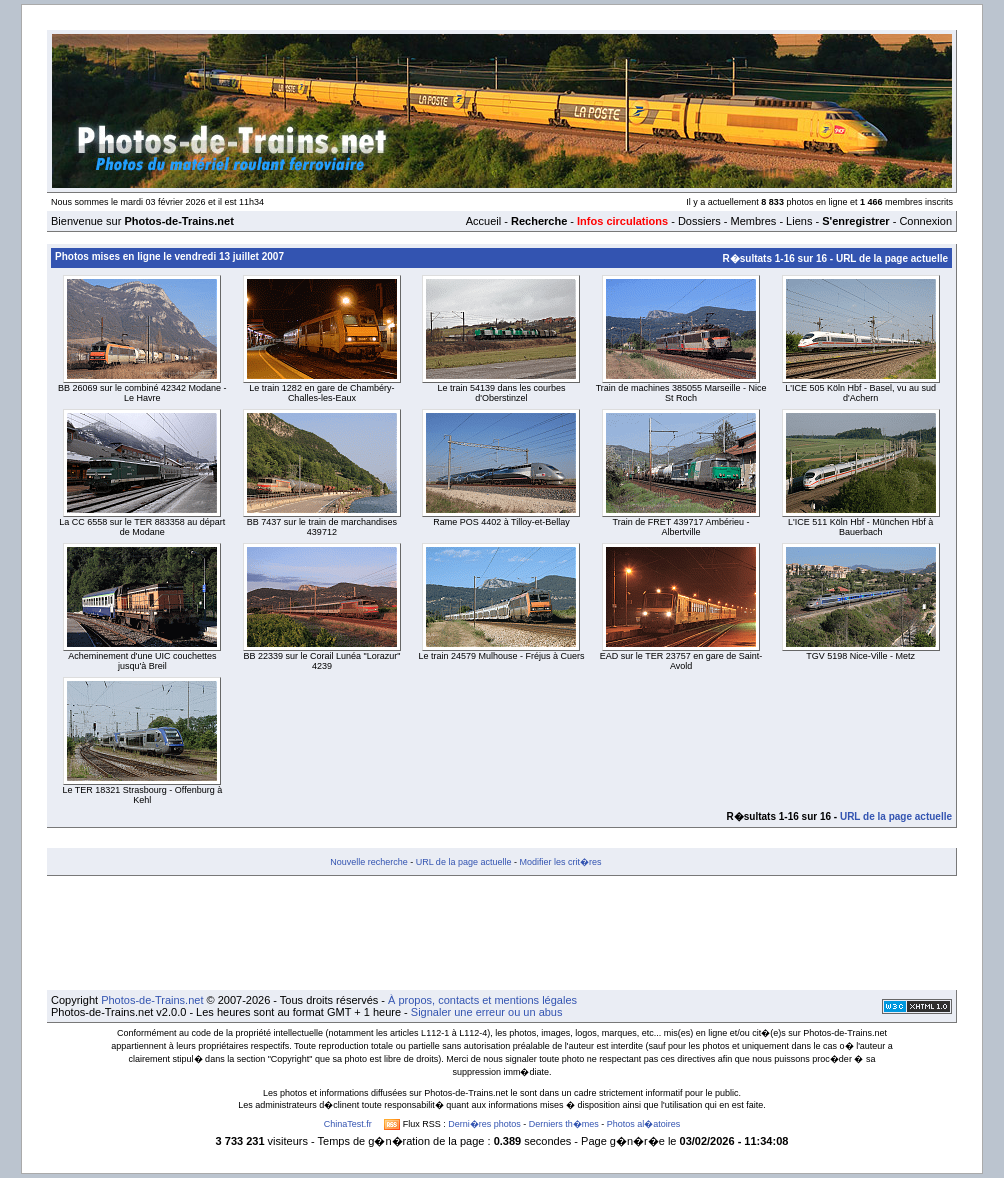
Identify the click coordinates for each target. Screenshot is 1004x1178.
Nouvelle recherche (369, 862)
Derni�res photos (484, 1124)
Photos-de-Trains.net (152, 1000)
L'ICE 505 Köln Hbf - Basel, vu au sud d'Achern (860, 393)
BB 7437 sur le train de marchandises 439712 (322, 527)
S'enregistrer (855, 221)
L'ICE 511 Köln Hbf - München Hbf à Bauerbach (860, 527)
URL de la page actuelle (892, 258)
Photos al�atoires (644, 1124)
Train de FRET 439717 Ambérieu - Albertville (681, 527)
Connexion (925, 221)
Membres (753, 221)
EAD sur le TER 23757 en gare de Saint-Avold (681, 661)
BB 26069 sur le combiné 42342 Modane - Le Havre (142, 393)
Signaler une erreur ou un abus (487, 1012)
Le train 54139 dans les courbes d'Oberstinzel (501, 393)
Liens (799, 221)
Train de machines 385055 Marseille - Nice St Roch (681, 393)
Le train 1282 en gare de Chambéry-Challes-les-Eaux (321, 393)
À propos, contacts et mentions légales (482, 1000)
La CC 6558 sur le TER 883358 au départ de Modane (142, 527)
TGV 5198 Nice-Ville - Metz (860, 656)
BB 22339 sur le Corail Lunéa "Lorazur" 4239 (321, 661)
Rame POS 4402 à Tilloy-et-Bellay (501, 522)
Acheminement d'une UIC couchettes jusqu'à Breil (142, 661)
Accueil (483, 221)
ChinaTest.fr (348, 1124)
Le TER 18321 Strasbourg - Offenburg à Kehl (142, 795)
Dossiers (699, 221)
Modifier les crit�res (560, 862)
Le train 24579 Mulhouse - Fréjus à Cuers (501, 656)
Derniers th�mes (564, 1124)
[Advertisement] (502, 933)
